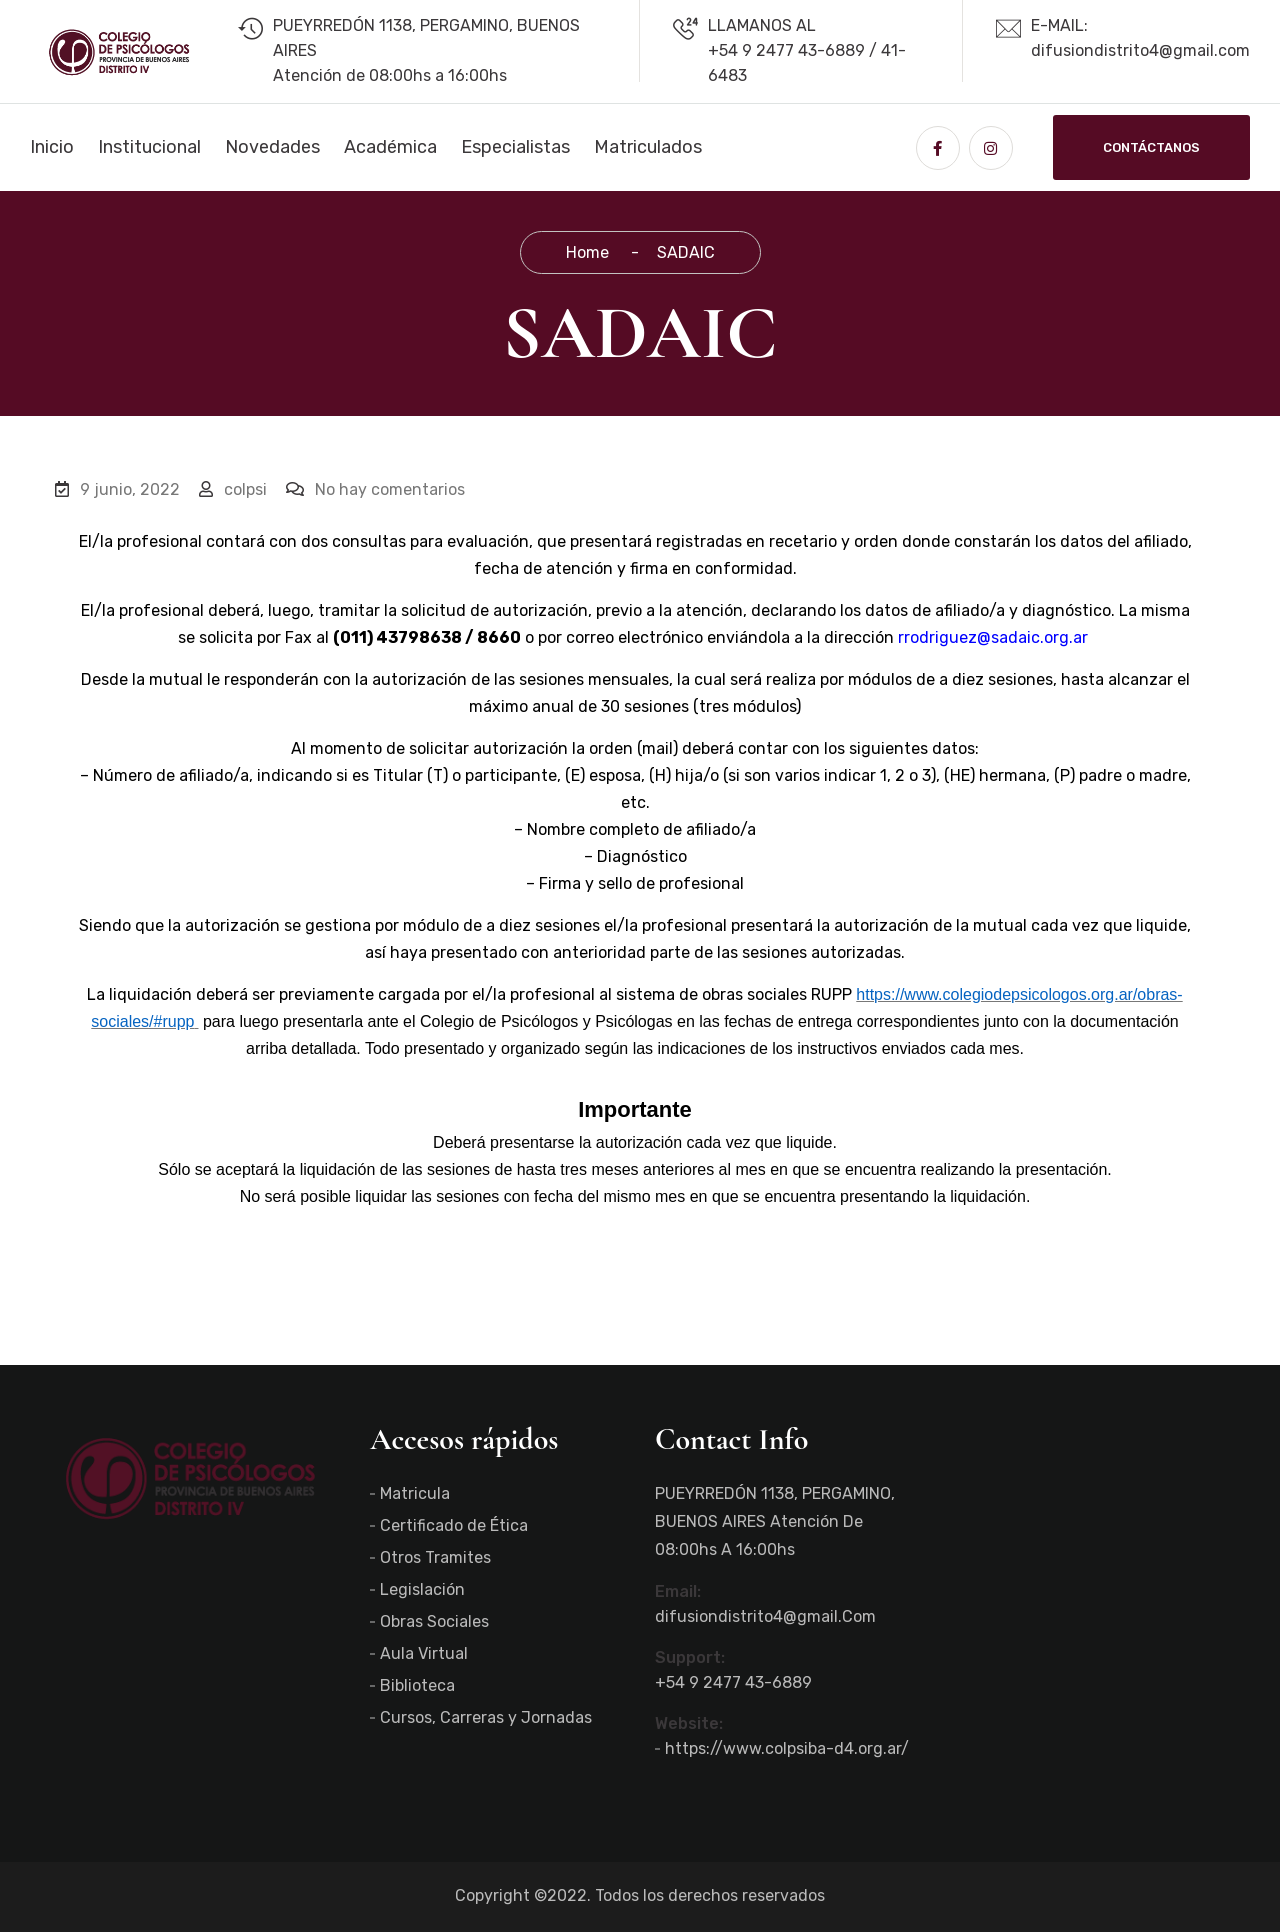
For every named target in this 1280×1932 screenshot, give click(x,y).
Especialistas (515, 147)
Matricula (415, 1493)
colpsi (233, 489)
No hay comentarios (375, 489)
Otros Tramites (435, 1557)
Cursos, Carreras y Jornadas (486, 1717)
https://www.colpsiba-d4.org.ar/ (787, 1748)
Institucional (149, 147)
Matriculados (648, 147)
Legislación (422, 1589)
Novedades (272, 147)
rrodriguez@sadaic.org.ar (993, 637)
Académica (390, 147)
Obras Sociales (434, 1621)
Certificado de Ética (454, 1525)
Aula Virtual (424, 1653)
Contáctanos (1151, 147)
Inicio (52, 147)
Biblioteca (417, 1685)
